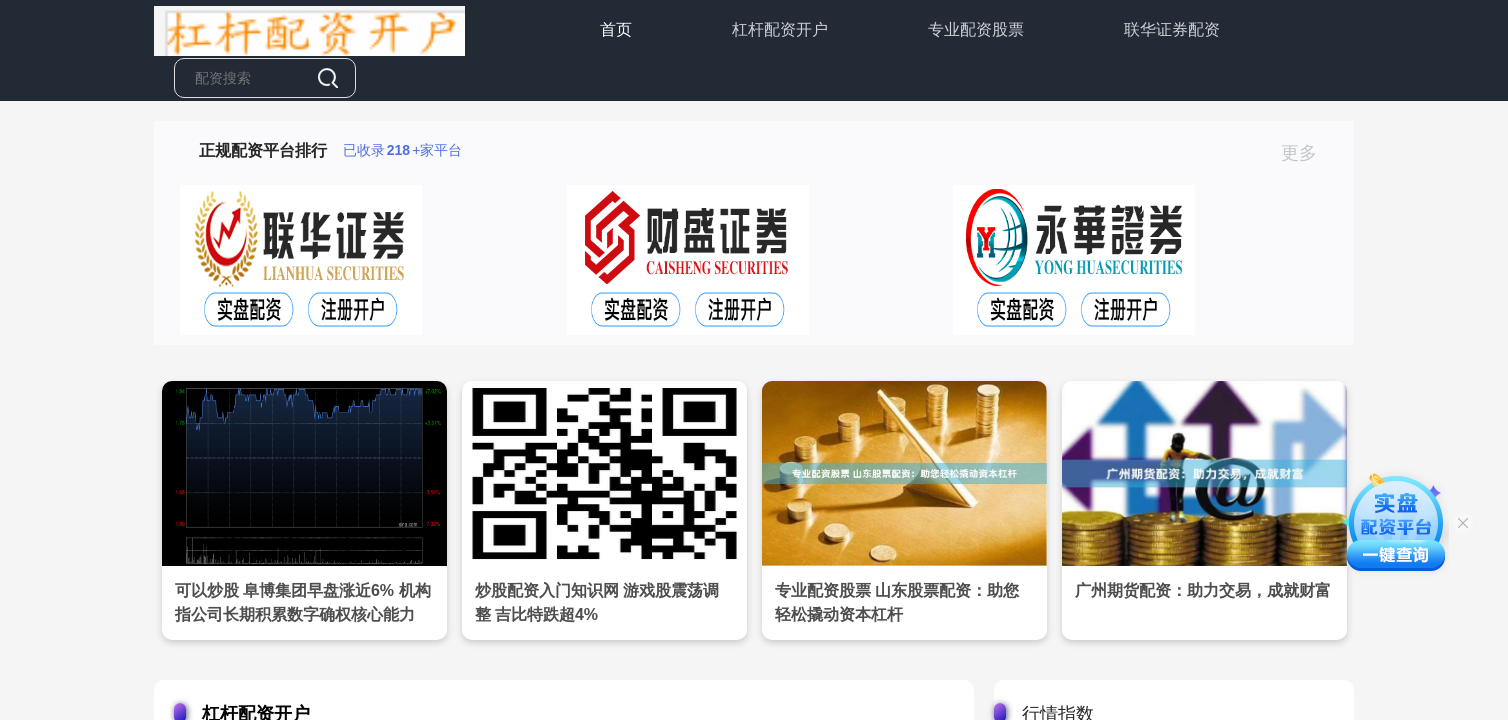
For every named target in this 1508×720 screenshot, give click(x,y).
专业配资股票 (976, 29)
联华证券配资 (1172, 29)
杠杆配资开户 (780, 29)
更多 (1307, 153)
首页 (616, 29)
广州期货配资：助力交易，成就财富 (1203, 590)
